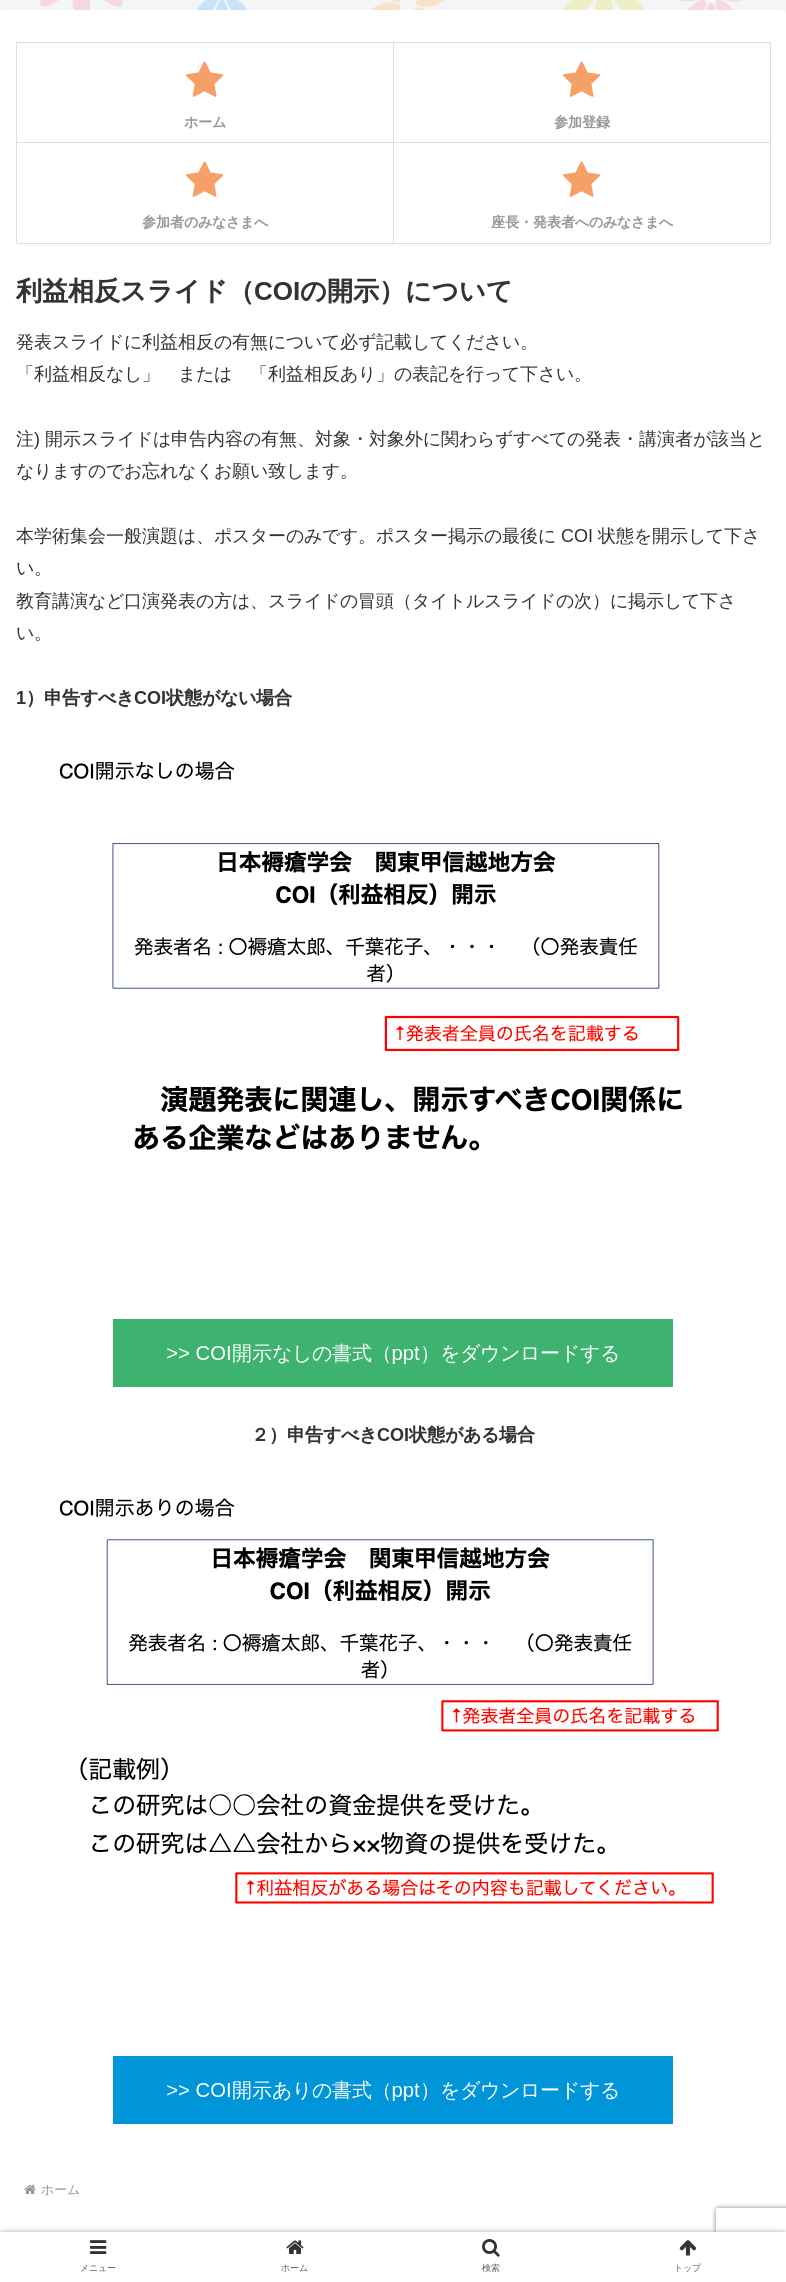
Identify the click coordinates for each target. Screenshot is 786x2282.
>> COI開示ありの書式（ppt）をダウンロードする (392, 2090)
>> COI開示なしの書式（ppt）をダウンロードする (392, 1353)
